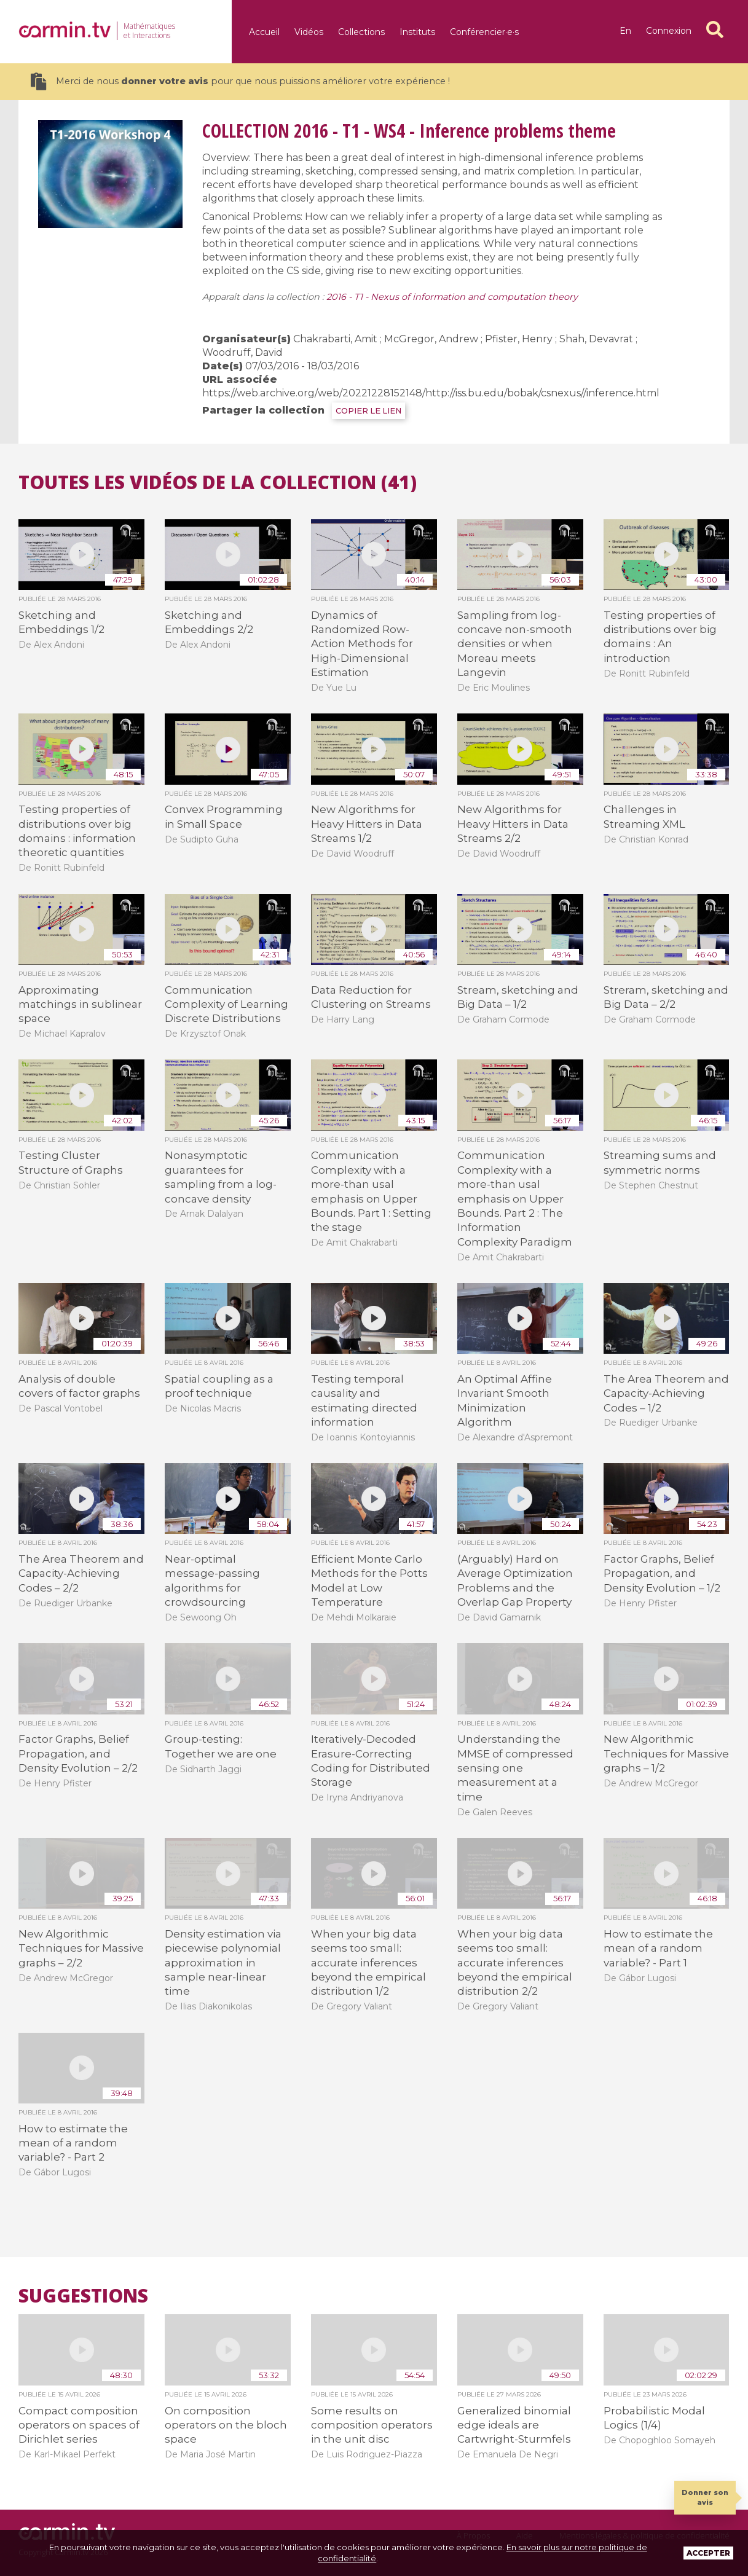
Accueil (264, 31)
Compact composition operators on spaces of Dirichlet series (79, 2425)
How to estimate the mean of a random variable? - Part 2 (73, 2143)
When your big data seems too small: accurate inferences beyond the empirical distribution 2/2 (514, 1963)
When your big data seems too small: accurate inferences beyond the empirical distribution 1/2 (368, 1963)
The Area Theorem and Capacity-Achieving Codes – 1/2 (666, 1393)
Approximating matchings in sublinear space (80, 1004)
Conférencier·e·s (484, 31)
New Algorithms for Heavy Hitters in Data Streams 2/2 (513, 823)
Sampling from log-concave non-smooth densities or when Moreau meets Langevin (514, 644)
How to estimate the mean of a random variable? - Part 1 (658, 1948)
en (625, 30)
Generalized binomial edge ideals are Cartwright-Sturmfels (514, 2425)
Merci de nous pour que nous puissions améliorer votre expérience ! (240, 81)
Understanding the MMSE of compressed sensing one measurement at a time (515, 1768)
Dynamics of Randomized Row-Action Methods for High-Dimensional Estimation (362, 644)
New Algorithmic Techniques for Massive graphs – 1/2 (666, 1753)
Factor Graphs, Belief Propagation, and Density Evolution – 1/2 (662, 1573)
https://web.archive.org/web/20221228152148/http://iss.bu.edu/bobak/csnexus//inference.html (430, 393)
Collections (361, 31)
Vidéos (308, 31)
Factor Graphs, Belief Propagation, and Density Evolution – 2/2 (78, 1753)
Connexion (668, 30)
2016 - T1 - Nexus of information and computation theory (452, 296)
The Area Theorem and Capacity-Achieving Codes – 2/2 (81, 1573)
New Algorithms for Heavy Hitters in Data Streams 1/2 (366, 823)
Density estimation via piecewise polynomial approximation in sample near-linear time (223, 1963)
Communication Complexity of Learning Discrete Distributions (226, 1004)
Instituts (417, 31)
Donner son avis (705, 2497)
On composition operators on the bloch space (226, 2425)
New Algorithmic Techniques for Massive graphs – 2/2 (81, 1948)
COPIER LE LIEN (368, 410)
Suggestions (83, 2296)
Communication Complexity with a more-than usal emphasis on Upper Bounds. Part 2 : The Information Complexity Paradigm (514, 1198)
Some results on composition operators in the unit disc (372, 2425)
